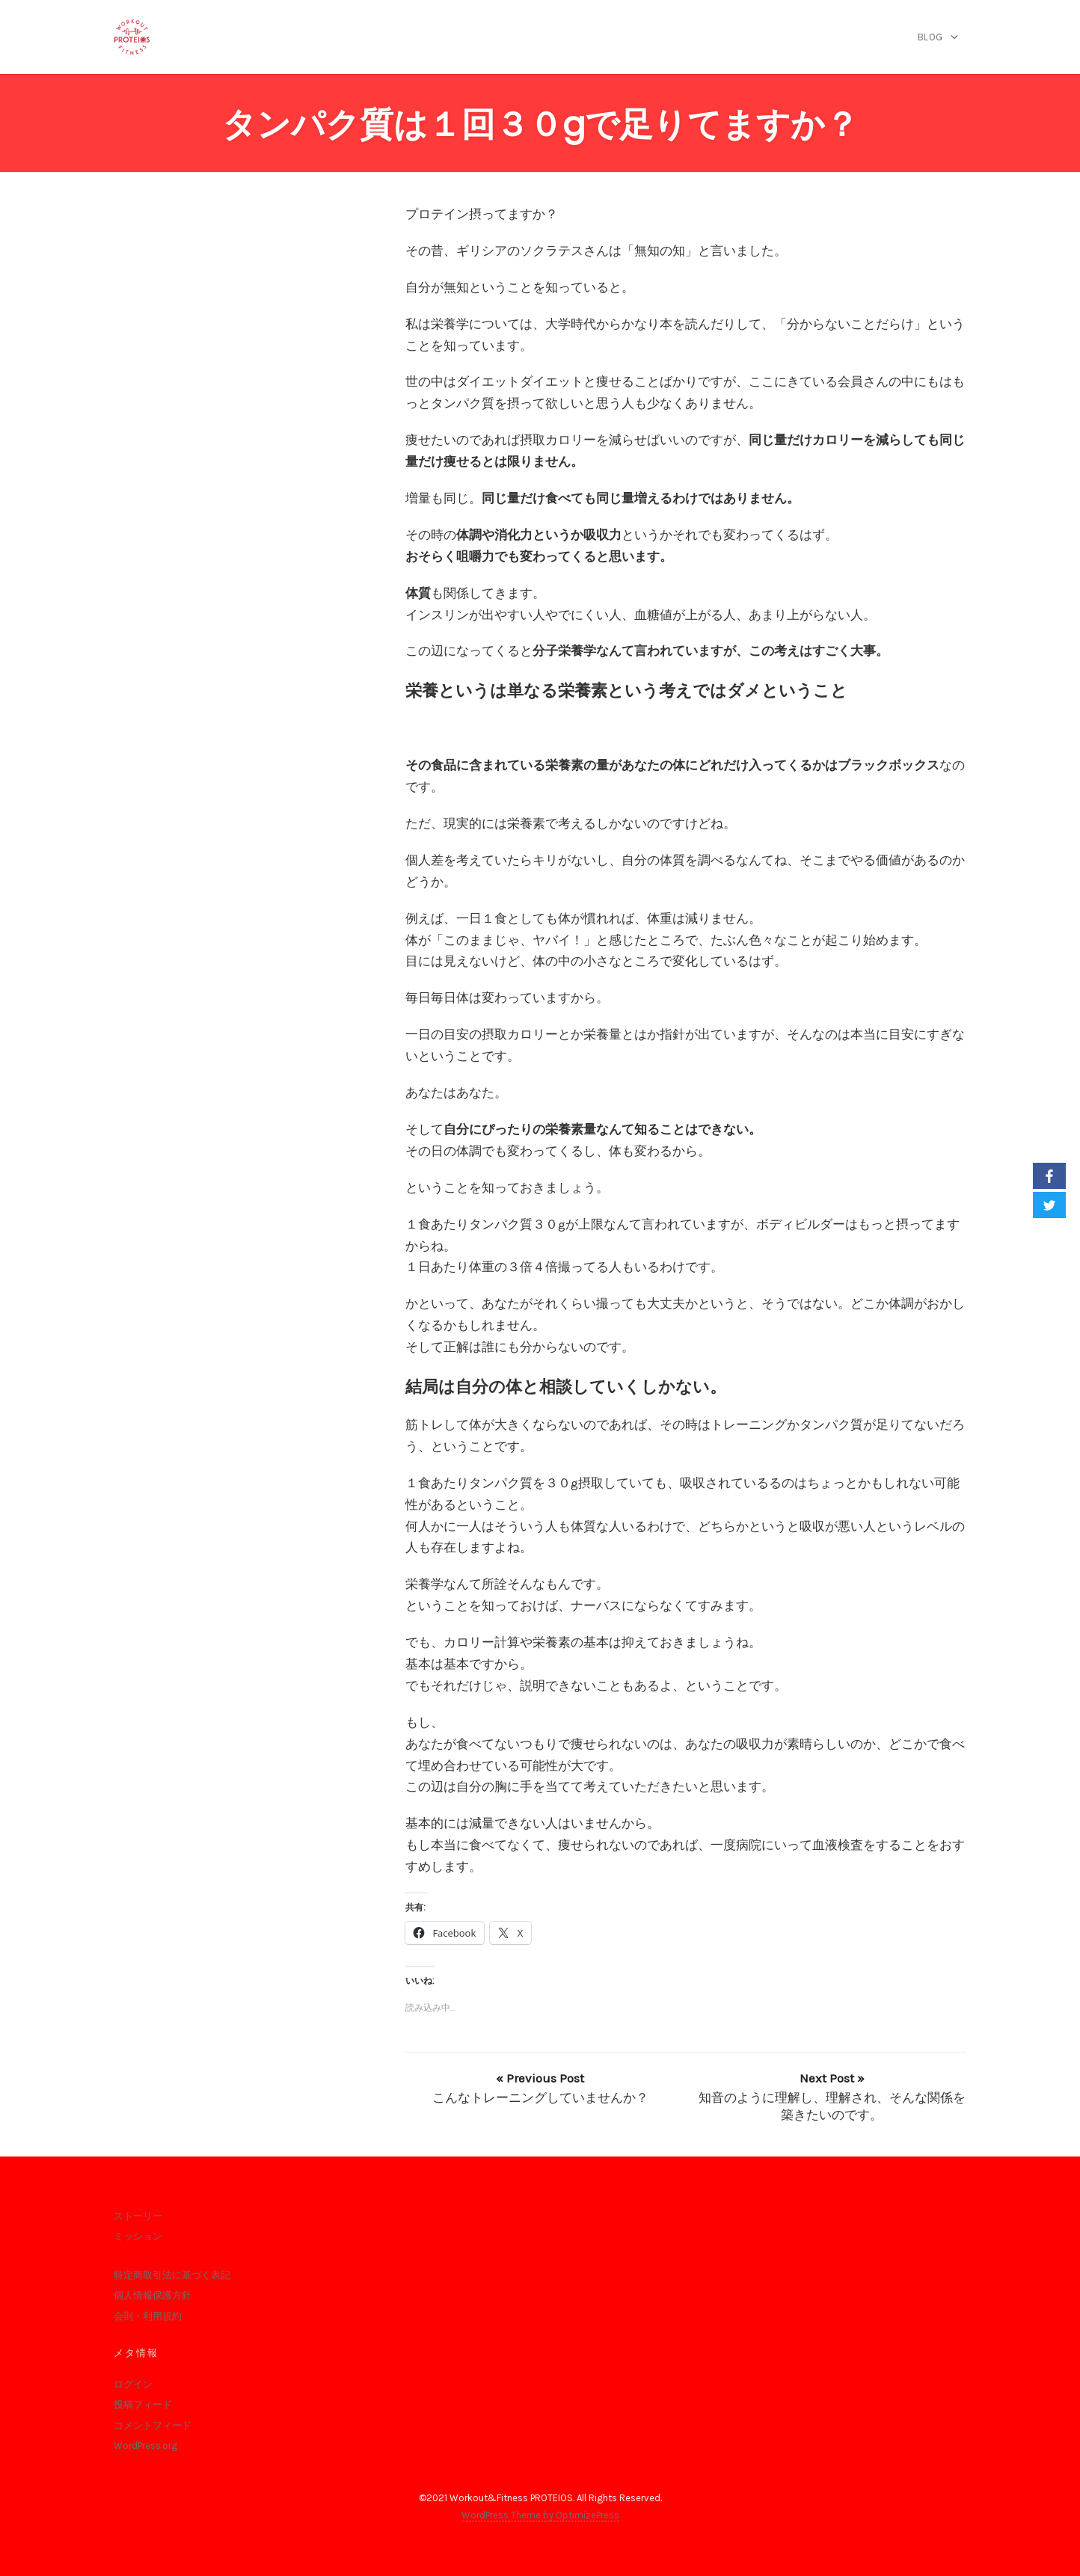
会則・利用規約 (148, 2316)
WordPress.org (145, 2445)
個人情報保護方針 (152, 2295)
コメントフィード (152, 2425)
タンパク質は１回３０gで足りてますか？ (540, 124)
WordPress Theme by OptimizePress (540, 2515)
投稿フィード (143, 2404)
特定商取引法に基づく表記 (172, 2275)
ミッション (138, 2236)
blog (930, 37)
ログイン (133, 2384)
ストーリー (138, 2216)
